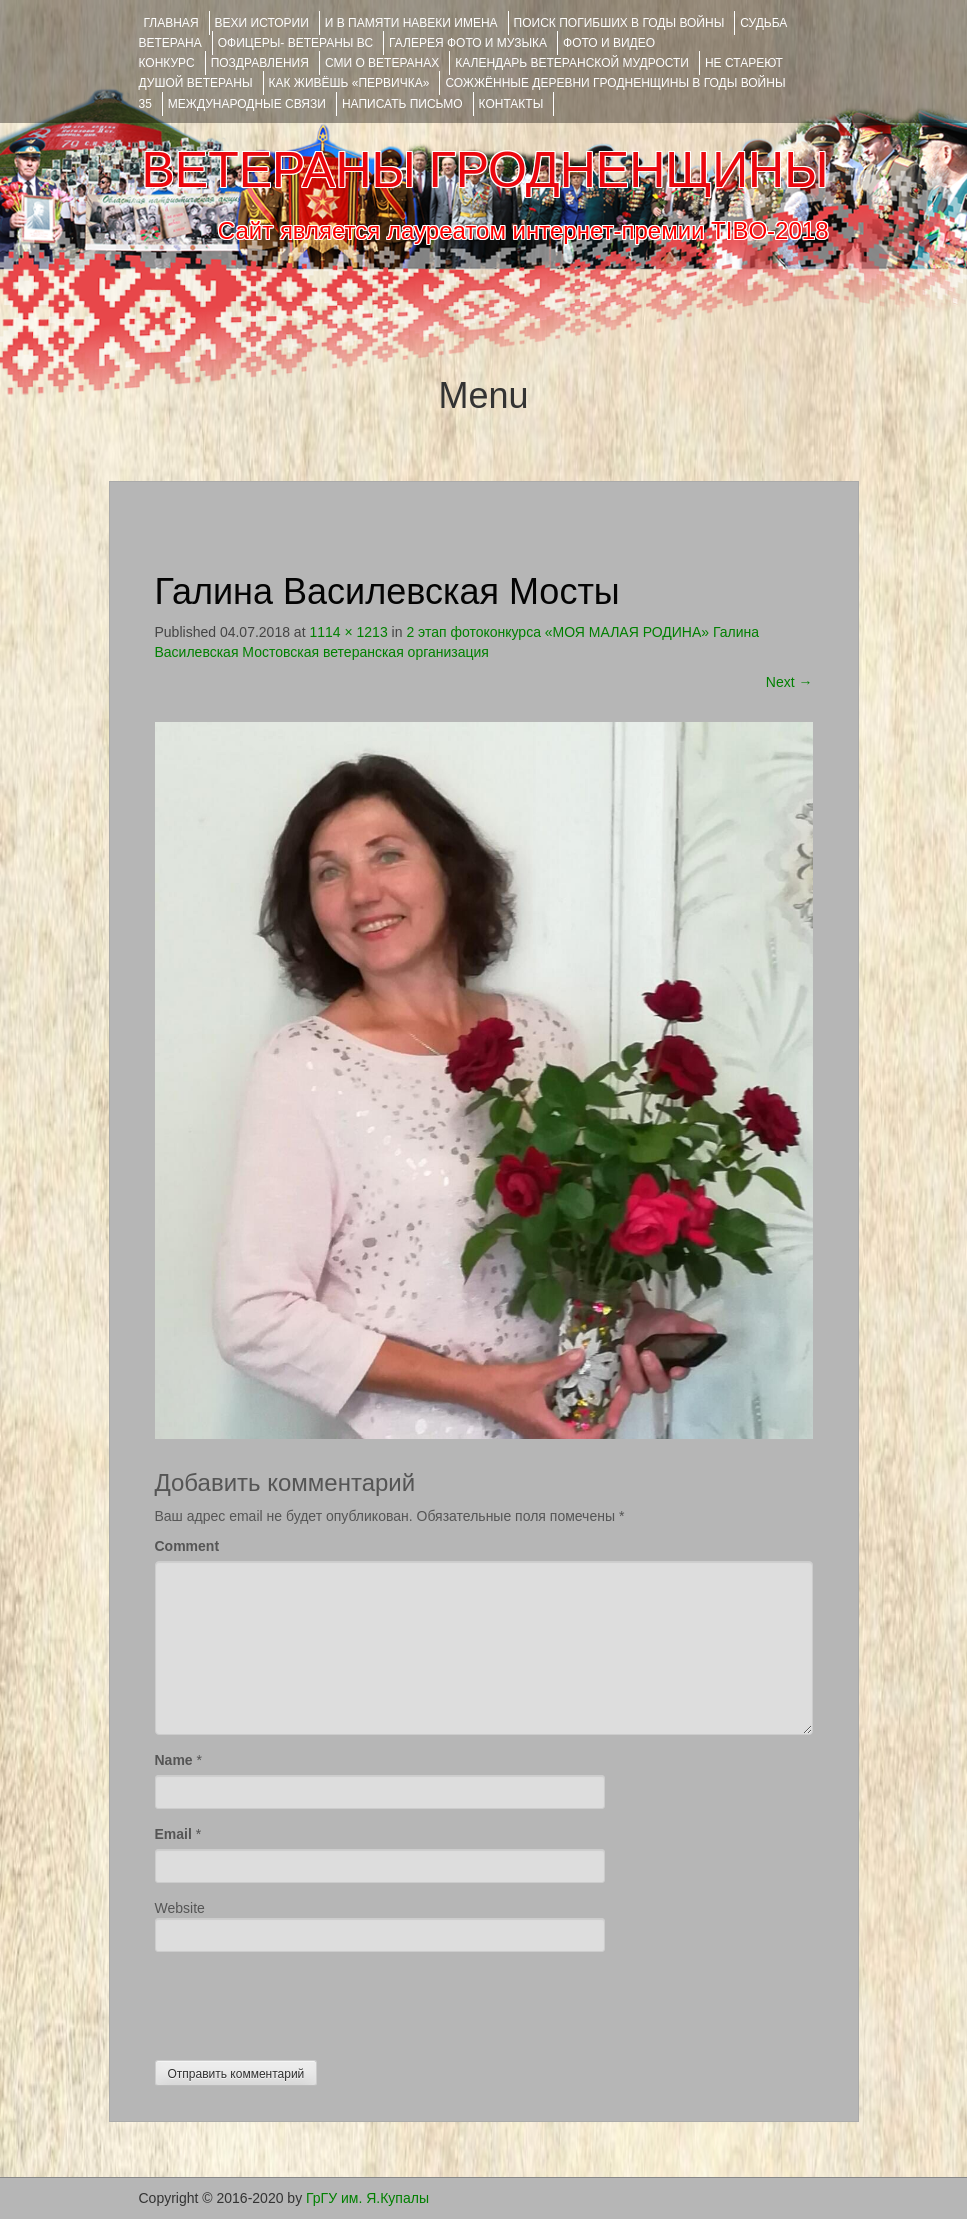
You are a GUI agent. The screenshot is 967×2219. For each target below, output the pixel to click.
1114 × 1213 (348, 632)
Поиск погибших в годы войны (619, 23)
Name (174, 1760)
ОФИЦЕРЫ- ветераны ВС (295, 43)
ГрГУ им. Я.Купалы (367, 2198)
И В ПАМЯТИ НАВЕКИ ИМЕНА (411, 23)
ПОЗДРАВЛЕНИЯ (260, 63)
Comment (187, 1546)
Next (789, 682)
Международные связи (247, 104)
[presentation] (307, 2001)
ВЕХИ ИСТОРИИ (262, 23)
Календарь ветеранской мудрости (572, 63)
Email (173, 1834)
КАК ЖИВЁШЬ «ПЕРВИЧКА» (349, 83)
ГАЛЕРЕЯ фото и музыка (468, 43)
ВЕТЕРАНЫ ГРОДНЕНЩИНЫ (484, 170)
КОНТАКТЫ (511, 104)
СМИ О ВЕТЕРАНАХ (382, 63)
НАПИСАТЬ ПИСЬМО (402, 104)
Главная (171, 23)
